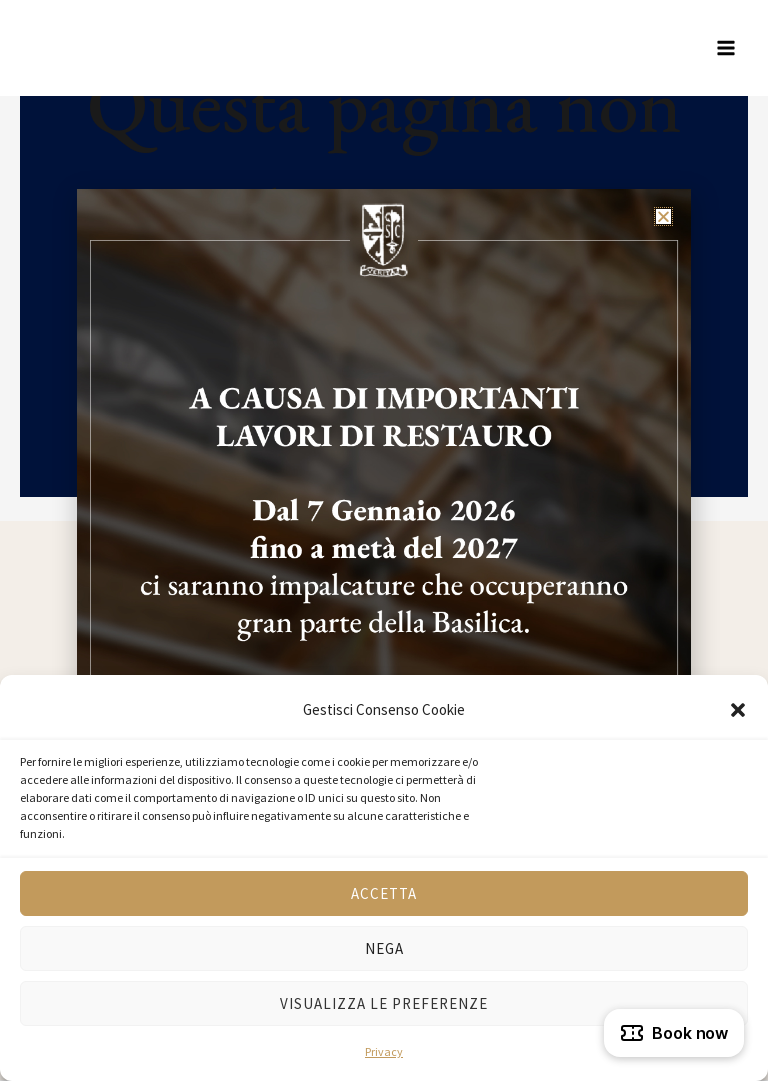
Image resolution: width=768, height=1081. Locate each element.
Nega (384, 948)
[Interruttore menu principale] (726, 48)
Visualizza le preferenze (384, 1003)
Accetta (384, 893)
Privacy (384, 1051)
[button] (738, 710)
